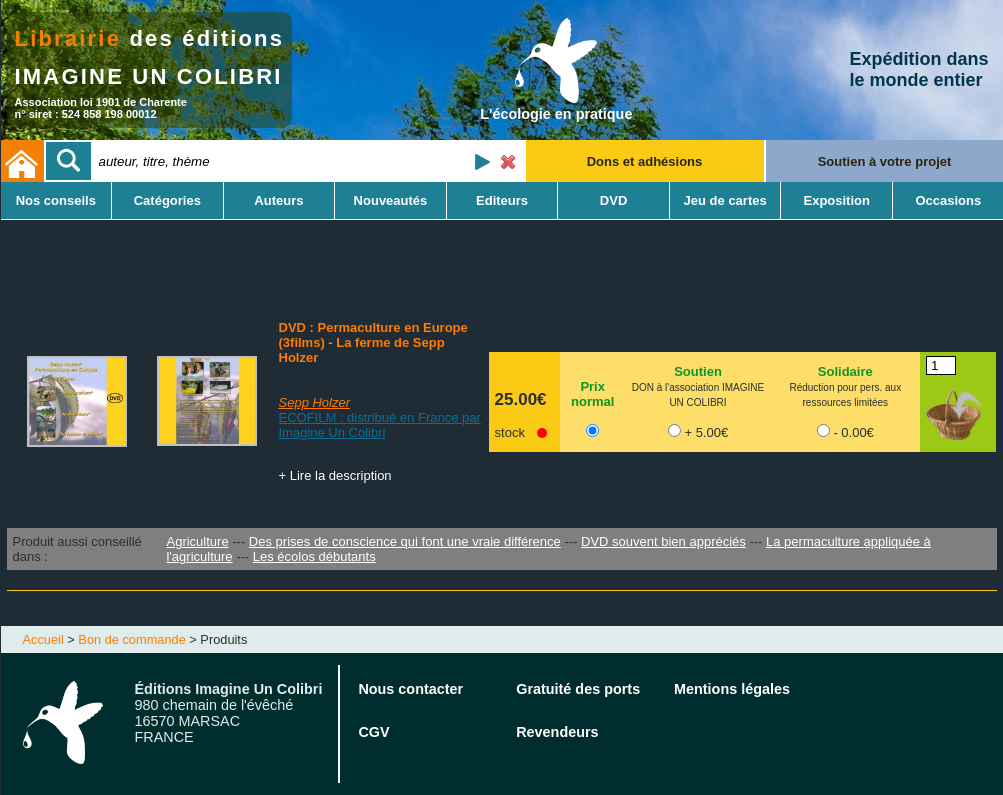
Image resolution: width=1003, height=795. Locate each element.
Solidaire (845, 371)
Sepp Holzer (315, 402)
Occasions (948, 200)
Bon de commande (131, 639)
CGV (373, 732)
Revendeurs (557, 732)
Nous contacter (410, 689)
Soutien (698, 371)
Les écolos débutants (314, 556)
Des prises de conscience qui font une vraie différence (405, 541)
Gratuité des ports (578, 689)
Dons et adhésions (645, 161)
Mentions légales (732, 689)
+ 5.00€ (706, 432)
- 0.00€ (853, 432)
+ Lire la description (335, 475)
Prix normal (592, 394)
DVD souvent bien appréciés (663, 541)
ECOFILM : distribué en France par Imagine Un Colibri (380, 425)
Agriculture (197, 541)
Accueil (43, 639)
